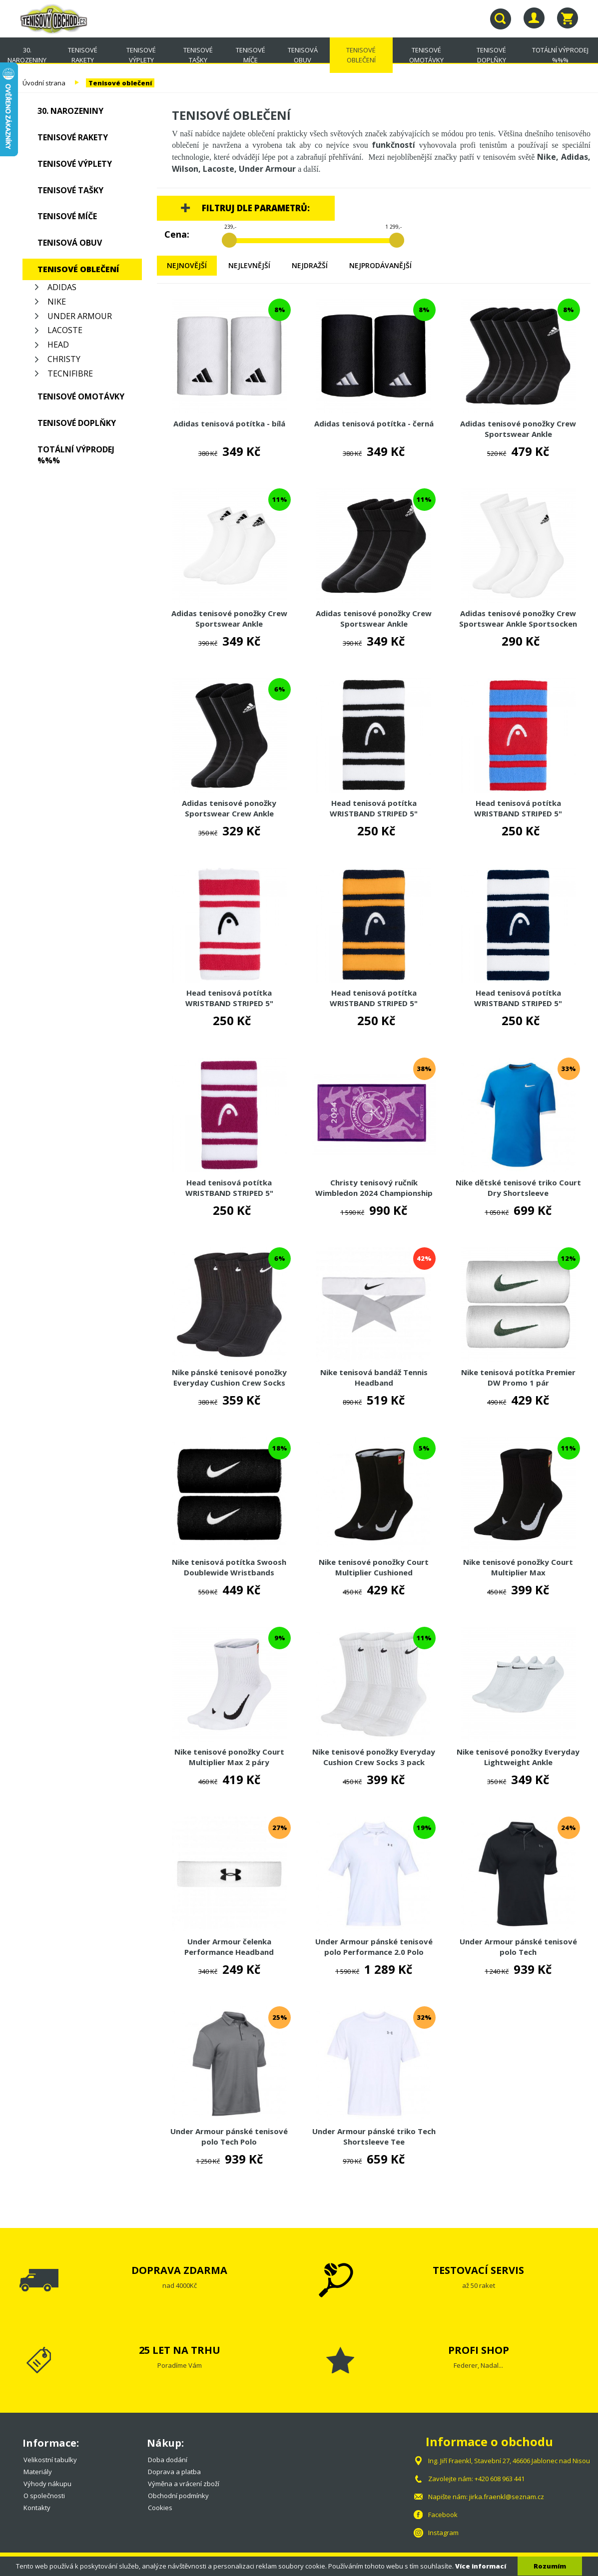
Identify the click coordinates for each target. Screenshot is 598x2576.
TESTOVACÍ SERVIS (478, 2270)
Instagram (443, 2532)
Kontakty (36, 2507)
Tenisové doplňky (491, 54)
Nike (56, 301)
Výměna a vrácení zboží (183, 2483)
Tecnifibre (70, 373)
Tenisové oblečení (361, 54)
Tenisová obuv (303, 54)
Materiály (37, 2471)
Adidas (61, 287)
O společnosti (44, 2495)
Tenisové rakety (82, 54)
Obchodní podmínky (178, 2495)
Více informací (480, 2566)
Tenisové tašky (198, 54)
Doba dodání (167, 2459)
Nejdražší (310, 265)
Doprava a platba (174, 2471)
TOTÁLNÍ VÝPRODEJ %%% (560, 54)
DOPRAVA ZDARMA (179, 2270)
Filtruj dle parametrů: (256, 208)
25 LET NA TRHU (179, 2350)
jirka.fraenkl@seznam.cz (506, 2496)
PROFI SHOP (478, 2350)
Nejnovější (187, 265)
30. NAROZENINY (26, 54)
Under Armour (79, 316)
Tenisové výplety (141, 54)
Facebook (443, 2514)
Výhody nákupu (47, 2483)
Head (58, 344)
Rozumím (550, 2566)
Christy (63, 359)
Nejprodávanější (380, 265)
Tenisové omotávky (426, 54)
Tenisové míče (250, 54)
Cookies (160, 2507)
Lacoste (64, 330)
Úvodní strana (43, 82)
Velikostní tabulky (50, 2459)
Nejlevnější (249, 265)
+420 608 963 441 (500, 2478)
